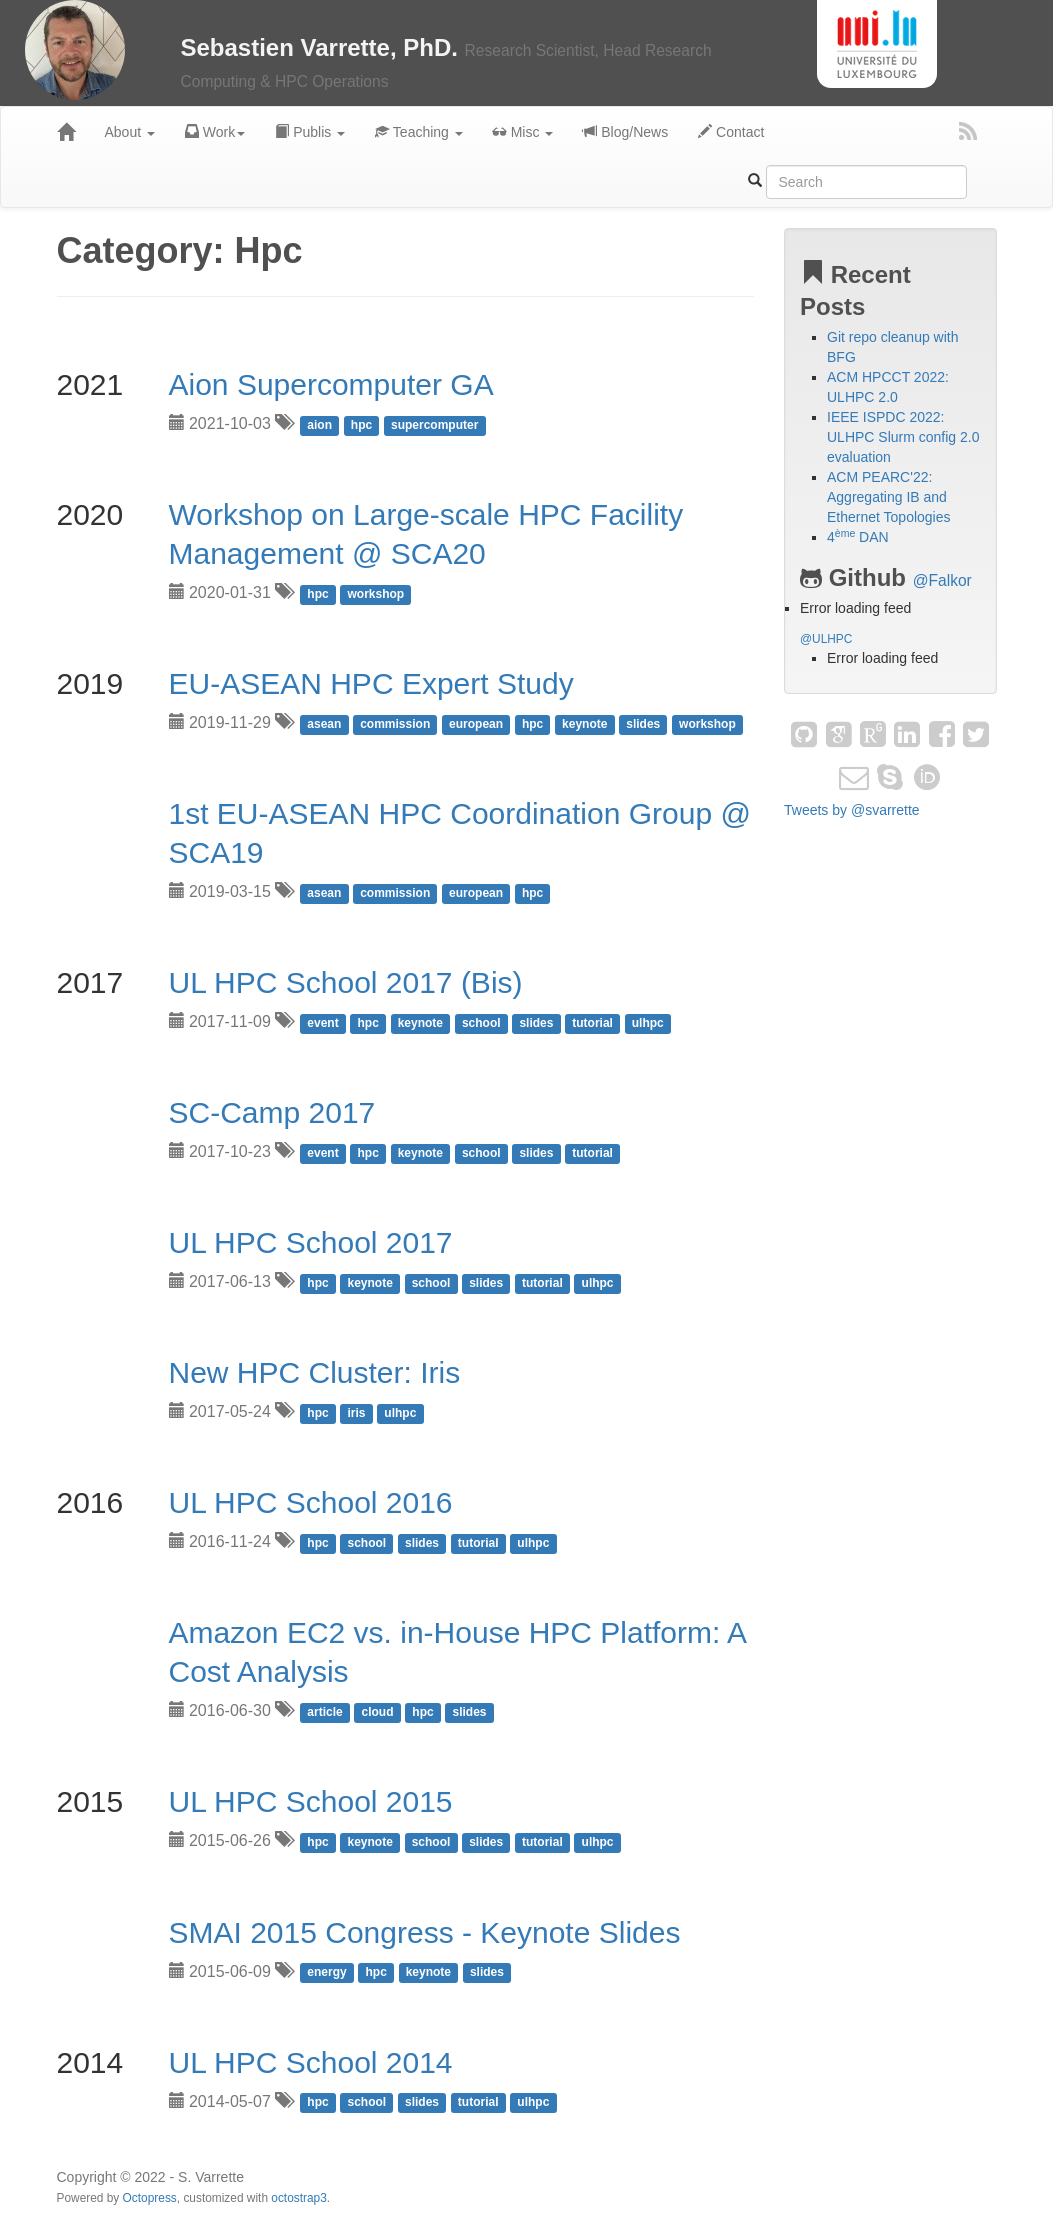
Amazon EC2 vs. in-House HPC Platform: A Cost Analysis (457, 1652)
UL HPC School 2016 (311, 1502)
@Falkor (942, 580)
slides (643, 724)
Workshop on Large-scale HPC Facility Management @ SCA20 (426, 534)
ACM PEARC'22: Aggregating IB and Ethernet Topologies (889, 497)
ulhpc (648, 1023)
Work (215, 132)
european (476, 724)
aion (319, 425)
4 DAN (858, 537)
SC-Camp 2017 (272, 1112)
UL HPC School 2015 (311, 1801)
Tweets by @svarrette (852, 810)
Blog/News (625, 132)
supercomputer (434, 425)
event (322, 1023)
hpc (361, 425)
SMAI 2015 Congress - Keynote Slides (425, 1932)
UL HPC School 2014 (311, 2062)
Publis (310, 132)
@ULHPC (826, 639)
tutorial (592, 1023)
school (481, 1023)
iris (357, 1413)
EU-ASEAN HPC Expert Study (371, 683)
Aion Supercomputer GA (331, 384)
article (324, 1712)
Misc (523, 132)
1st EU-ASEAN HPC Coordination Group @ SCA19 (460, 833)
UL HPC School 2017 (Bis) (346, 982)
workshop (376, 594)
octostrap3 (299, 2198)
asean (324, 724)
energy (326, 1973)
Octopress (150, 2198)
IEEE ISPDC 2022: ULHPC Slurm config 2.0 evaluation (903, 437)
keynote (584, 724)
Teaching (419, 132)
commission (395, 724)
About (130, 132)
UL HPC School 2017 (311, 1242)
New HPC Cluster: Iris (315, 1372)
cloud (378, 1712)
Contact (731, 132)
